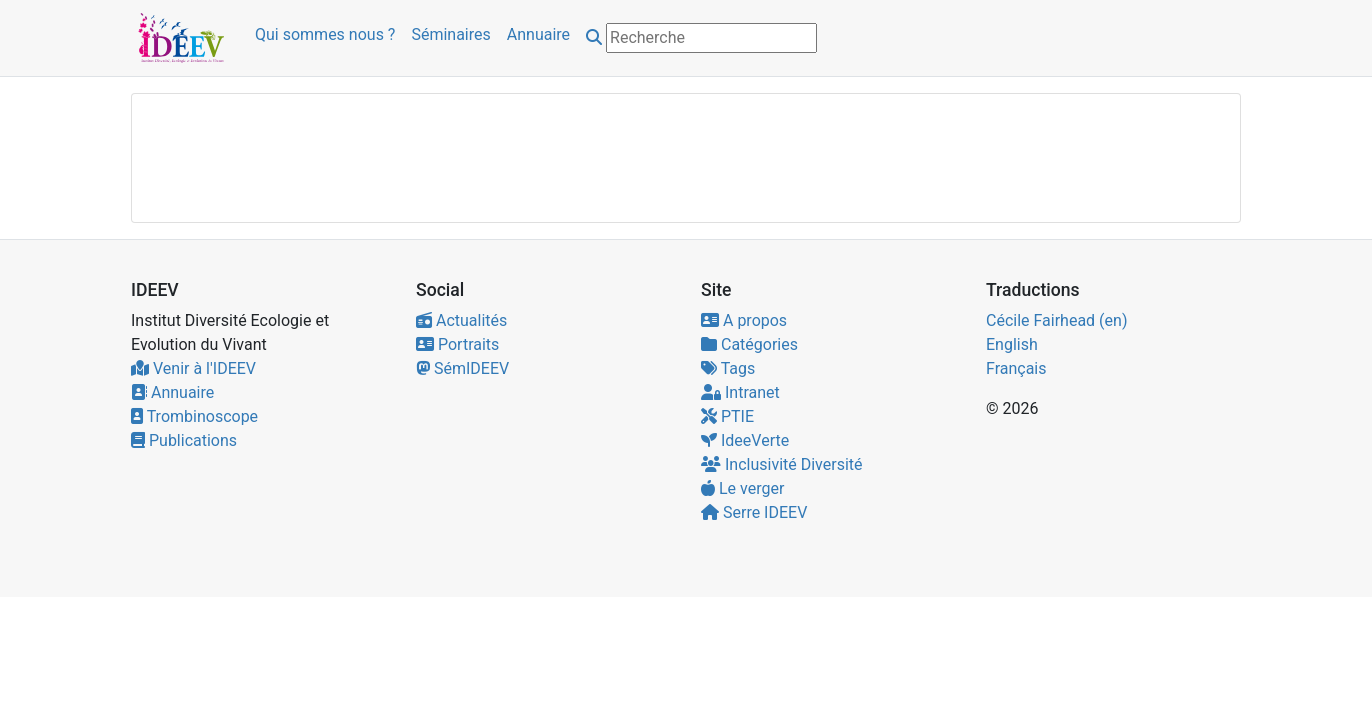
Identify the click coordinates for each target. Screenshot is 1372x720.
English (1012, 344)
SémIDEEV (462, 368)
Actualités (461, 320)
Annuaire (538, 34)
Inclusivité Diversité (782, 464)
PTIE (727, 416)
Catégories (749, 344)
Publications (184, 440)
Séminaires (450, 34)
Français (1016, 368)
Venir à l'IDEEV (193, 368)
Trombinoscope (194, 416)
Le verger (742, 488)
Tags (728, 368)
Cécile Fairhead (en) (1056, 320)
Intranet (740, 392)
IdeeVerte (745, 440)
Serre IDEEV (754, 512)
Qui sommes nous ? (325, 34)
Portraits (457, 344)
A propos (744, 320)
